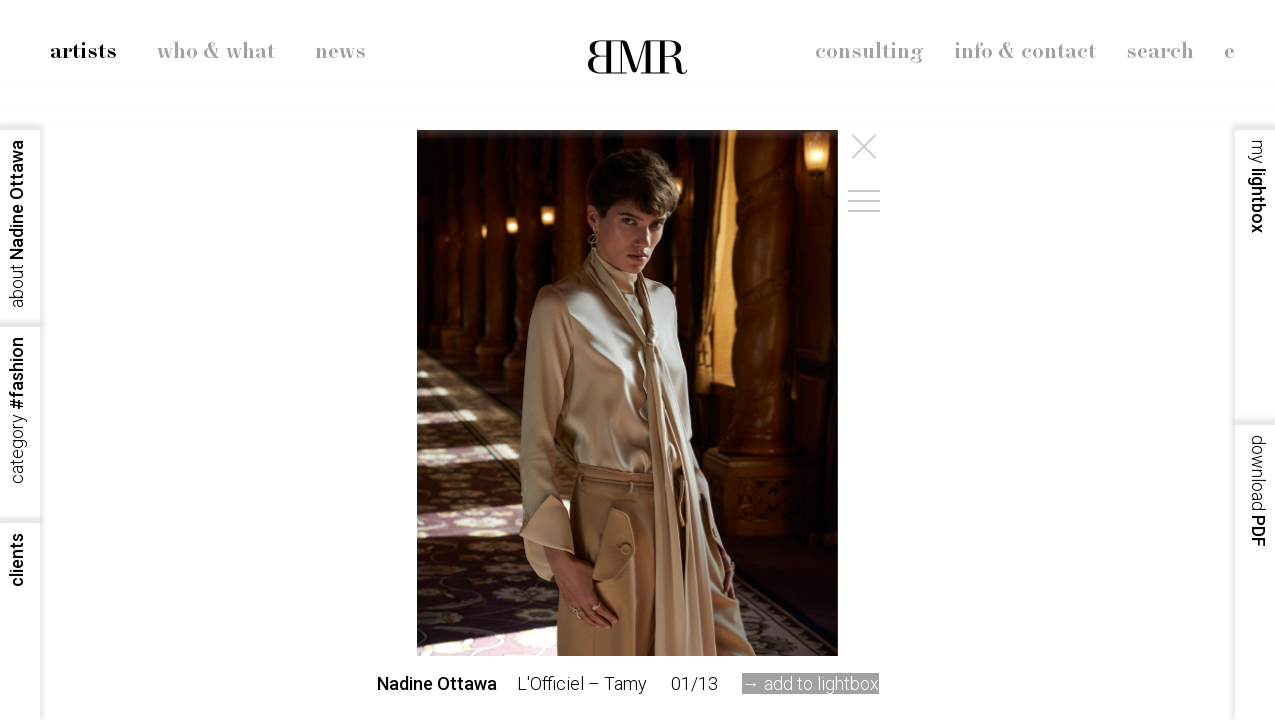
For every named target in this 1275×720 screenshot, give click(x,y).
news (340, 52)
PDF (1258, 491)
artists (83, 52)
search (1160, 52)
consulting (869, 52)
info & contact (1025, 52)
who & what (216, 52)
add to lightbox (821, 683)
